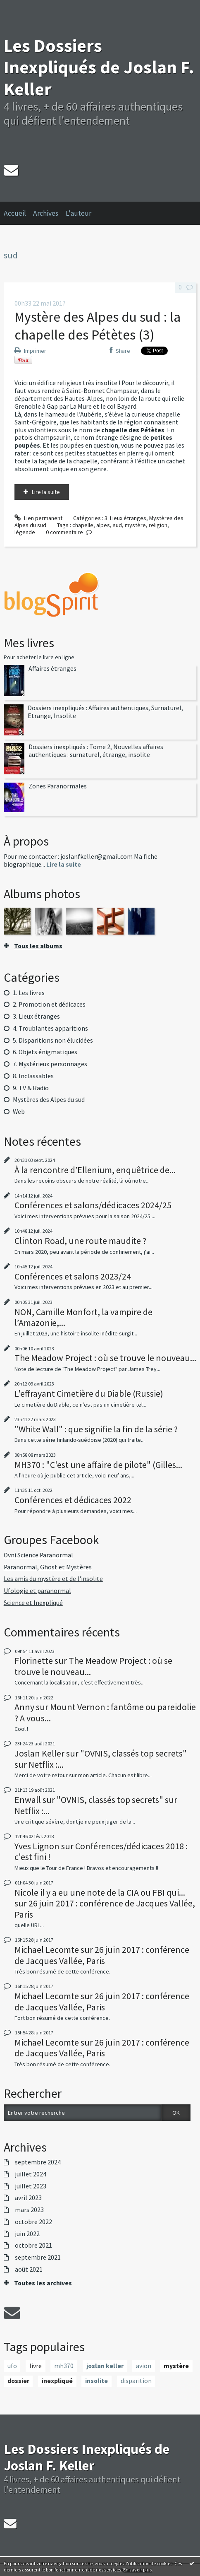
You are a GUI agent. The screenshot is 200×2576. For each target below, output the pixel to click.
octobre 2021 (33, 2245)
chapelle (82, 525)
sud (117, 525)
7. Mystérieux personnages (50, 1064)
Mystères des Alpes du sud (49, 1100)
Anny (24, 1707)
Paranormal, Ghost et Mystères (48, 1567)
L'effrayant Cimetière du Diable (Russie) (88, 1393)
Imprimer (30, 350)
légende (24, 532)
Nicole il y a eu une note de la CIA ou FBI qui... (99, 1892)
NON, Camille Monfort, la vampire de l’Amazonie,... (83, 1317)
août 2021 (29, 2269)
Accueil (15, 213)
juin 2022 (27, 2234)
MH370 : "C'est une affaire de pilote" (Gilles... (98, 1464)
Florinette (33, 1660)
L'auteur (78, 213)
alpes (103, 525)
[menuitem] (18, 213)
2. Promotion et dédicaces (49, 1004)
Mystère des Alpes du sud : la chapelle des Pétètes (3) (97, 325)
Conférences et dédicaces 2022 (72, 1500)
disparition (136, 2381)
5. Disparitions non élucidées (53, 1040)
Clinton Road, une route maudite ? (80, 1240)
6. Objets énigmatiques (45, 1052)
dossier (18, 2381)
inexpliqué (57, 2381)
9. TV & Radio (31, 1088)
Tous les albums (38, 946)
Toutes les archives (43, 2283)
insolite (96, 2381)
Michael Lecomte (46, 1949)
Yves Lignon (37, 1846)
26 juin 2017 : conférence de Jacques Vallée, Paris (104, 1908)
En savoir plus (137, 2569)
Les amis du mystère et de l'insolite (53, 1579)
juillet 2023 (30, 2186)
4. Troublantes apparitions (50, 1028)
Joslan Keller (39, 1753)
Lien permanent (38, 518)
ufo (12, 2366)
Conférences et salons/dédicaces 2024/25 (92, 1205)
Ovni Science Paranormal (38, 1555)
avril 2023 (28, 2198)
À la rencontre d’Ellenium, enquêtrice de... (95, 1170)
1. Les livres (29, 993)
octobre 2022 (33, 2222)
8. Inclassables (33, 1076)
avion (143, 2366)
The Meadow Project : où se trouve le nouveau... (105, 1358)
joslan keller (105, 2366)
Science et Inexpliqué (33, 1603)
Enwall (27, 1799)
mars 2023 (29, 2210)
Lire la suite (46, 492)
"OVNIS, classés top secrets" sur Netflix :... (100, 1758)
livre (35, 2366)
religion (158, 525)
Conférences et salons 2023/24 (72, 1276)
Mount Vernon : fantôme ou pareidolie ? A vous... (105, 1712)
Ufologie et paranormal (37, 1591)
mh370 (64, 2366)
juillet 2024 (30, 2174)
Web (19, 1112)
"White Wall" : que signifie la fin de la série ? (96, 1429)
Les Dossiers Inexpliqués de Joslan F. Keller (99, 67)
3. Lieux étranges (125, 518)
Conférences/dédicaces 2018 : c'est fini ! (101, 1851)
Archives (45, 213)
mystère (135, 525)
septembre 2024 (38, 2162)
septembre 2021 (38, 2257)
